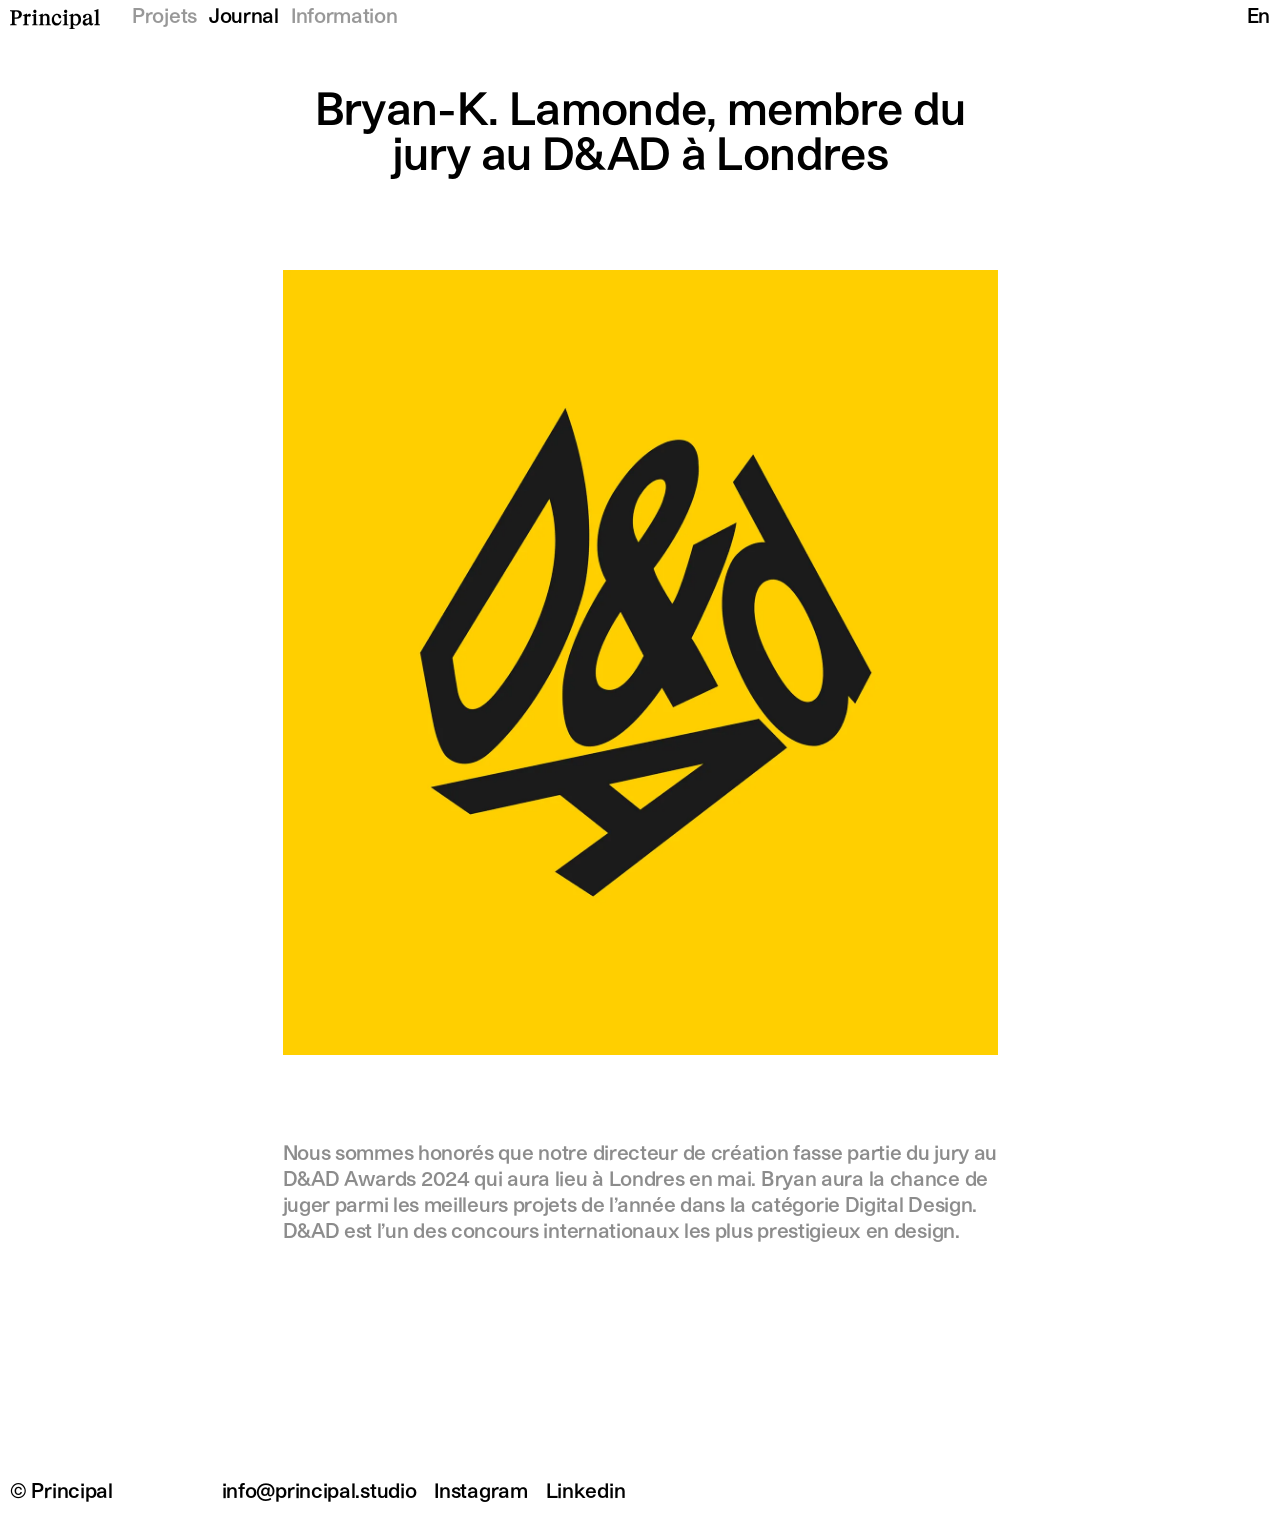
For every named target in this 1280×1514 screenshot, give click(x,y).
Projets (164, 17)
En (1258, 17)
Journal (244, 17)
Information (344, 17)
